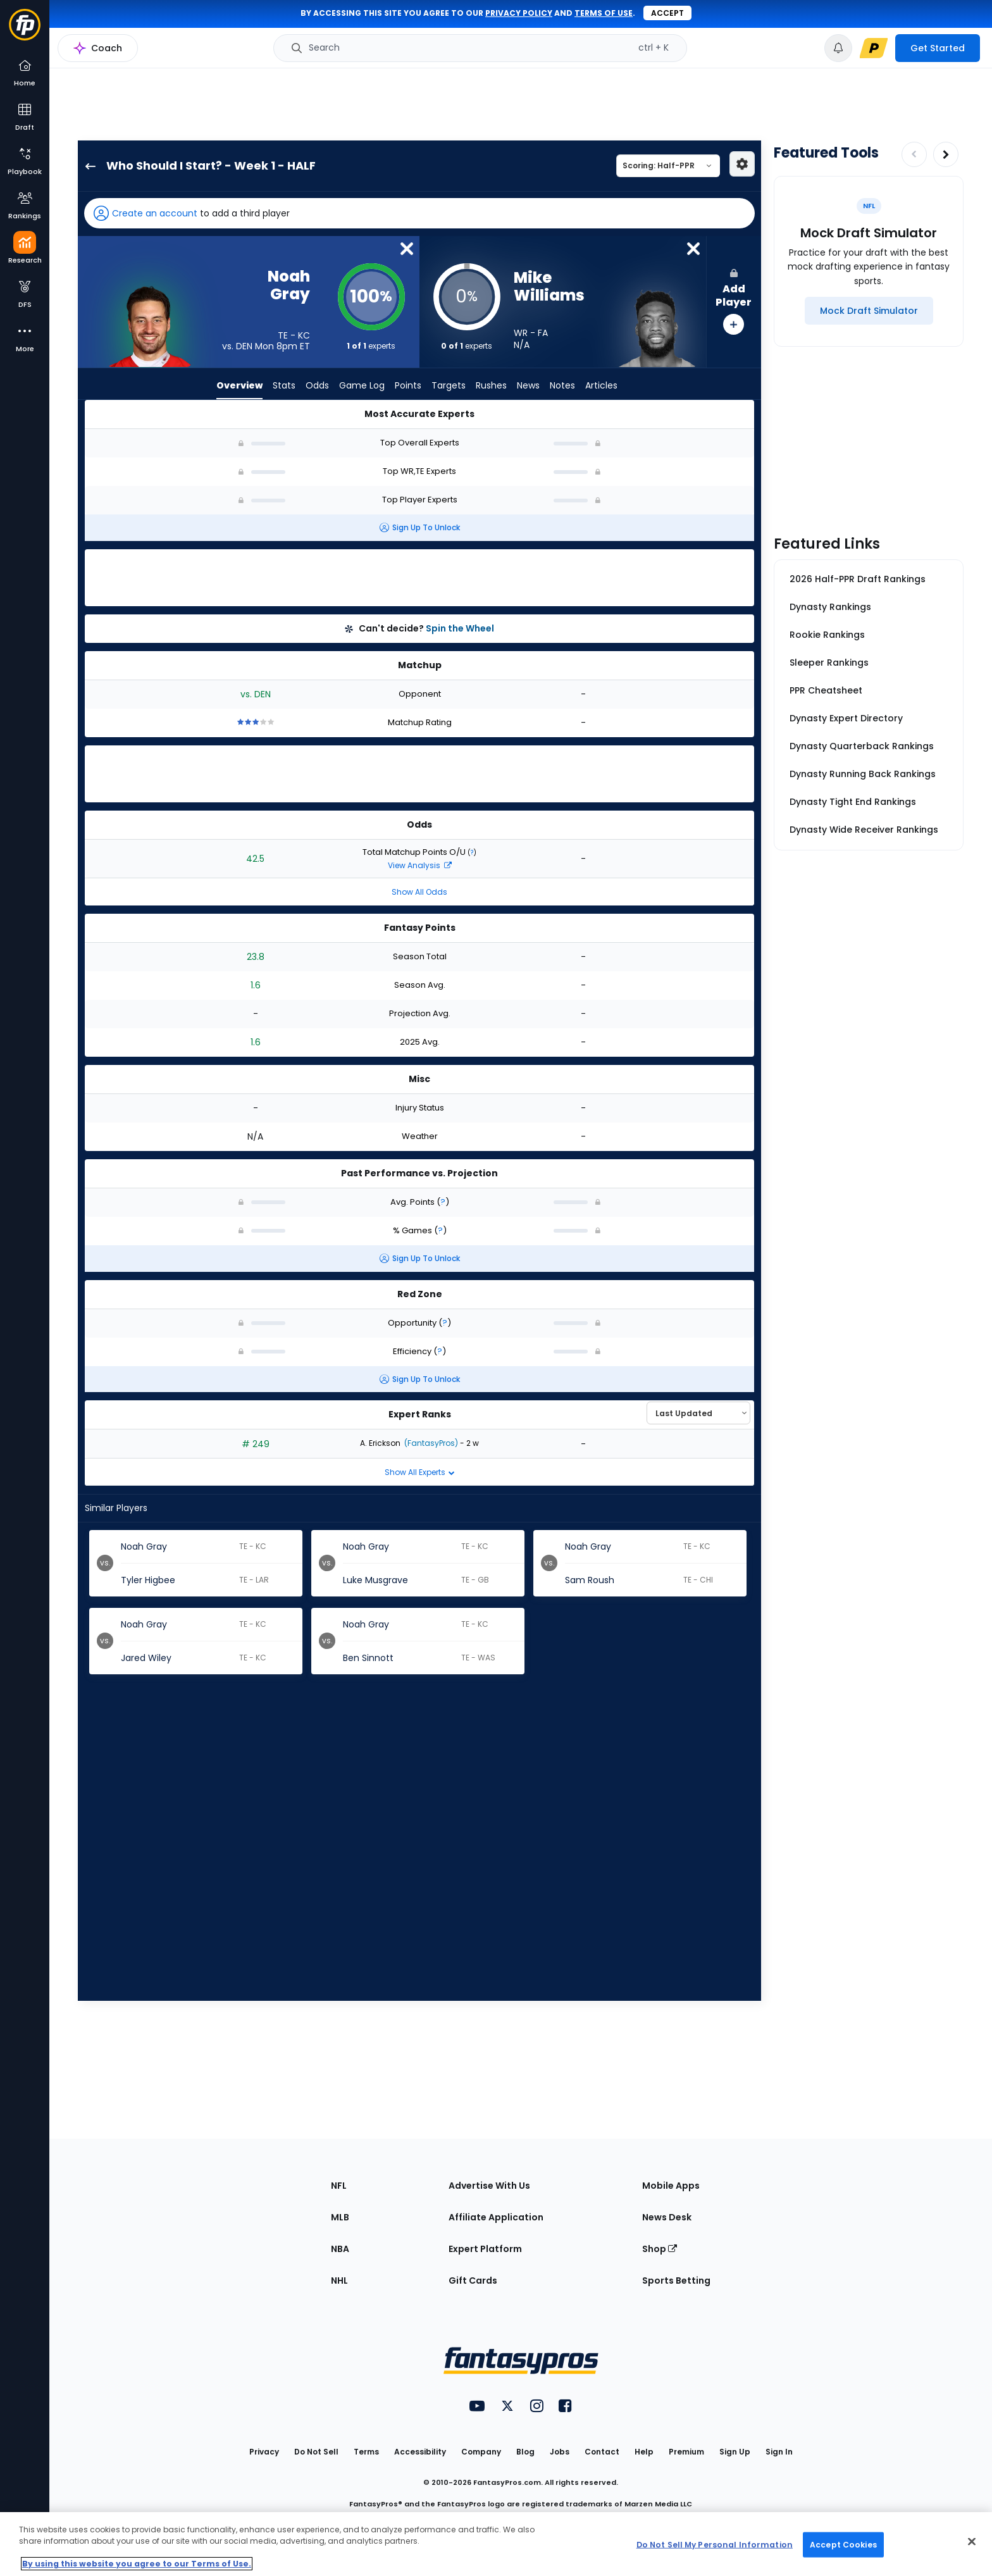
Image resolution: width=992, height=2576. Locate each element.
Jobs (559, 2451)
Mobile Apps (671, 2185)
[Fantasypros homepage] (24, 31)
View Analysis (420, 865)
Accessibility (420, 2451)
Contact (602, 2451)
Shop (659, 2249)
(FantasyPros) (430, 1443)
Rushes (491, 386)
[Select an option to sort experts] (698, 1413)
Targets (448, 386)
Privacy (264, 2451)
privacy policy (518, 13)
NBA (340, 2249)
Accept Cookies (843, 2544)
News (528, 386)
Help (644, 2451)
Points (408, 386)
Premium (686, 2451)
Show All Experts (420, 1472)
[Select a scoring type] (668, 165)
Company (481, 2451)
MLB (340, 2217)
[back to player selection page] (87, 165)
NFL (339, 2185)
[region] (496, 2544)
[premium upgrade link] (874, 48)
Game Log (362, 386)
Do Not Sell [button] (316, 2451)
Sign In (779, 2451)
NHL (339, 2280)
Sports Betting (676, 2280)
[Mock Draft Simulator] (869, 311)
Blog (525, 2451)
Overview (239, 386)
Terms (366, 2451)
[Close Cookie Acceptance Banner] (972, 2542)
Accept (667, 13)
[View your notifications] (838, 48)
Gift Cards (473, 2280)
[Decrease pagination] (914, 154)
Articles (601, 386)
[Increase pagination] (945, 154)
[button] (419, 213)
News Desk (666, 2217)
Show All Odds (419, 892)
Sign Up (734, 2451)
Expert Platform (485, 2249)
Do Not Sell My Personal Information (714, 2544)
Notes (562, 386)
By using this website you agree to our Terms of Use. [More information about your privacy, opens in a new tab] (136, 2563)
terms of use (603, 13)
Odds (317, 386)
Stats (284, 386)
